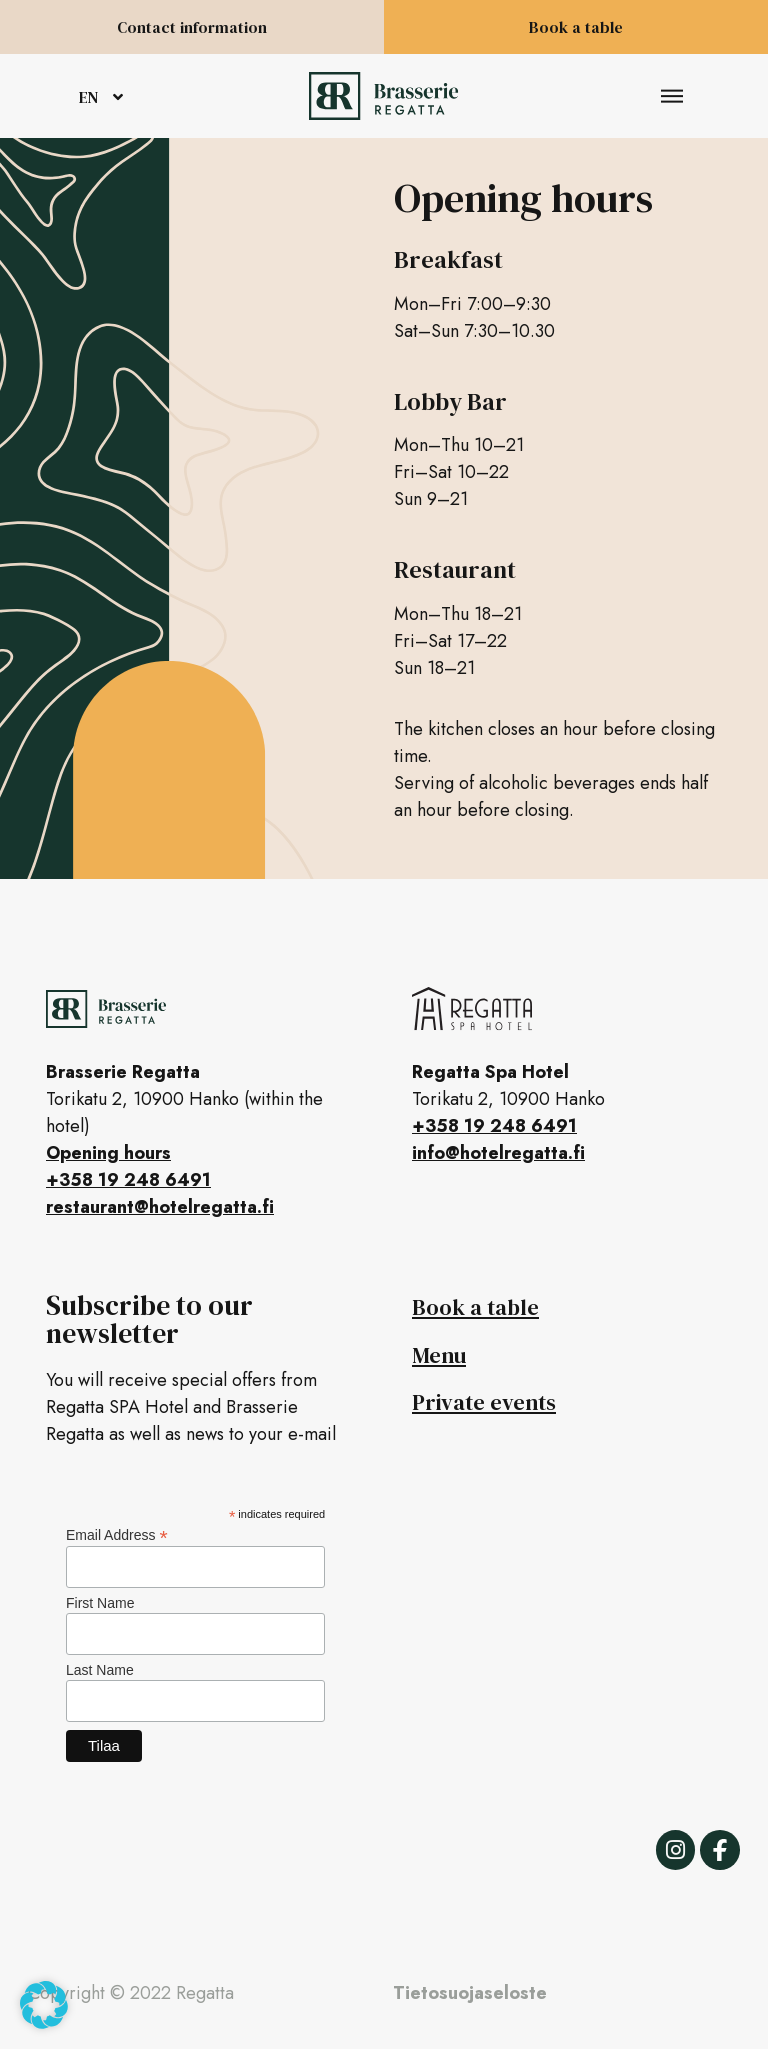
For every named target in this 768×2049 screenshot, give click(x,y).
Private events (484, 1402)
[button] (672, 96)
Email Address (117, 1534)
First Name (100, 1603)
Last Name (100, 1670)
